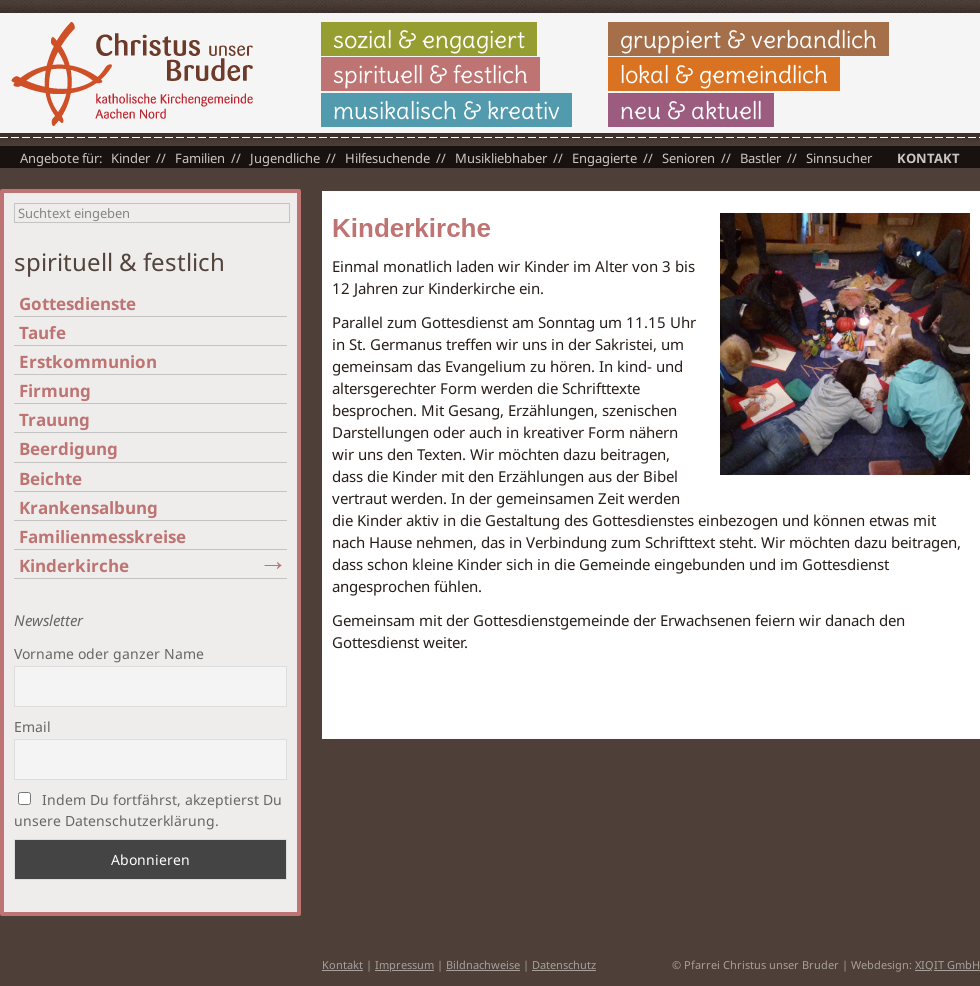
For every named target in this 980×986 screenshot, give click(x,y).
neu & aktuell (691, 110)
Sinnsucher (839, 158)
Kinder (130, 158)
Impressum (404, 964)
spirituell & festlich (430, 74)
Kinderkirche (74, 565)
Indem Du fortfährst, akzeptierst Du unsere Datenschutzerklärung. (148, 810)
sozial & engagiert (429, 39)
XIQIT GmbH (947, 964)
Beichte (50, 478)
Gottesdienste (77, 303)
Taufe (42, 332)
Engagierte (604, 158)
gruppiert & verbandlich (748, 39)
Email (32, 726)
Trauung (54, 419)
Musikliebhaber (501, 158)
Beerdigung (68, 448)
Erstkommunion (88, 361)
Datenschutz (564, 964)
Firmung (55, 390)
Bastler (760, 158)
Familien (200, 158)
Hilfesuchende (387, 158)
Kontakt (928, 158)
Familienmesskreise (102, 536)
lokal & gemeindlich (724, 74)
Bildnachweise (483, 964)
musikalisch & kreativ (446, 110)
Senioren (688, 158)
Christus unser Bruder (132, 74)
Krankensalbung (88, 507)
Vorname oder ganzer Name (109, 653)
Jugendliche (285, 158)
